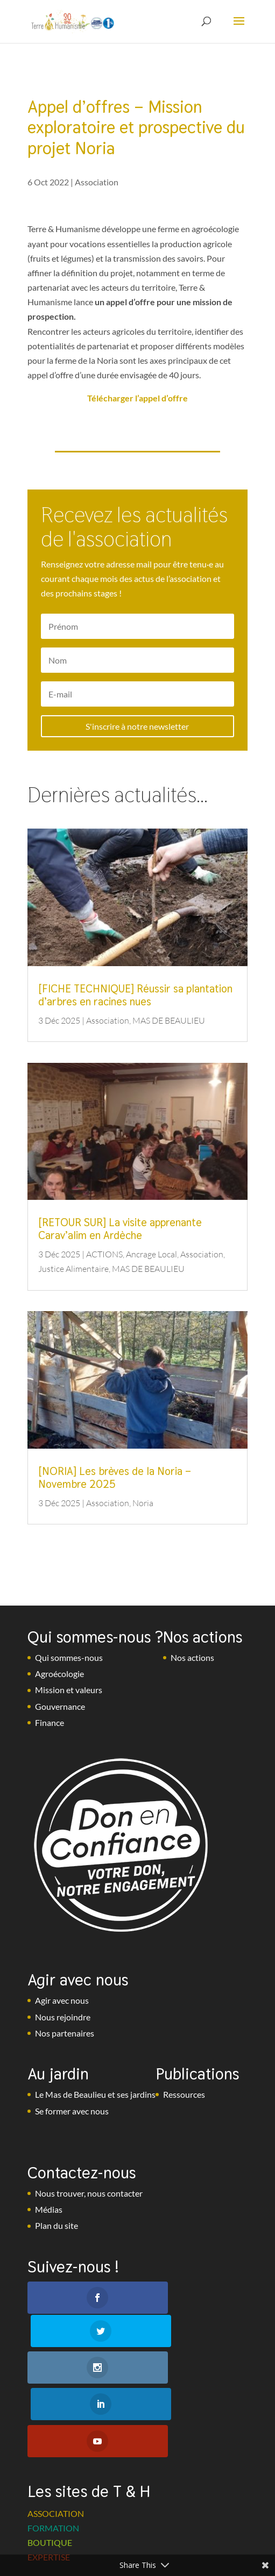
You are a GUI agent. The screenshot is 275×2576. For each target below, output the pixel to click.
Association (96, 182)
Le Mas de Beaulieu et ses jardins (95, 2094)
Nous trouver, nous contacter (89, 2193)
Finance (49, 1722)
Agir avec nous (62, 2000)
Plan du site (56, 2225)
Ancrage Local (151, 1254)
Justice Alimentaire (73, 1268)
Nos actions (192, 1657)
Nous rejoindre (62, 2017)
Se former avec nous (72, 2111)
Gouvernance (60, 1706)
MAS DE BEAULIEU (168, 1020)
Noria (142, 1503)
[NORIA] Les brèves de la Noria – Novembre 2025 (114, 1477)
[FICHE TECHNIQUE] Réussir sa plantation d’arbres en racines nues (135, 995)
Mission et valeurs (68, 1690)
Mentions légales (105, 2546)
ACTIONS (104, 1254)
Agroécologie (59, 1673)
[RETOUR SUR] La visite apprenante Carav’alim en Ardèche (120, 1228)
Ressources (184, 2094)
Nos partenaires (64, 2033)
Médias (48, 2209)
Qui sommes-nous (69, 1657)
